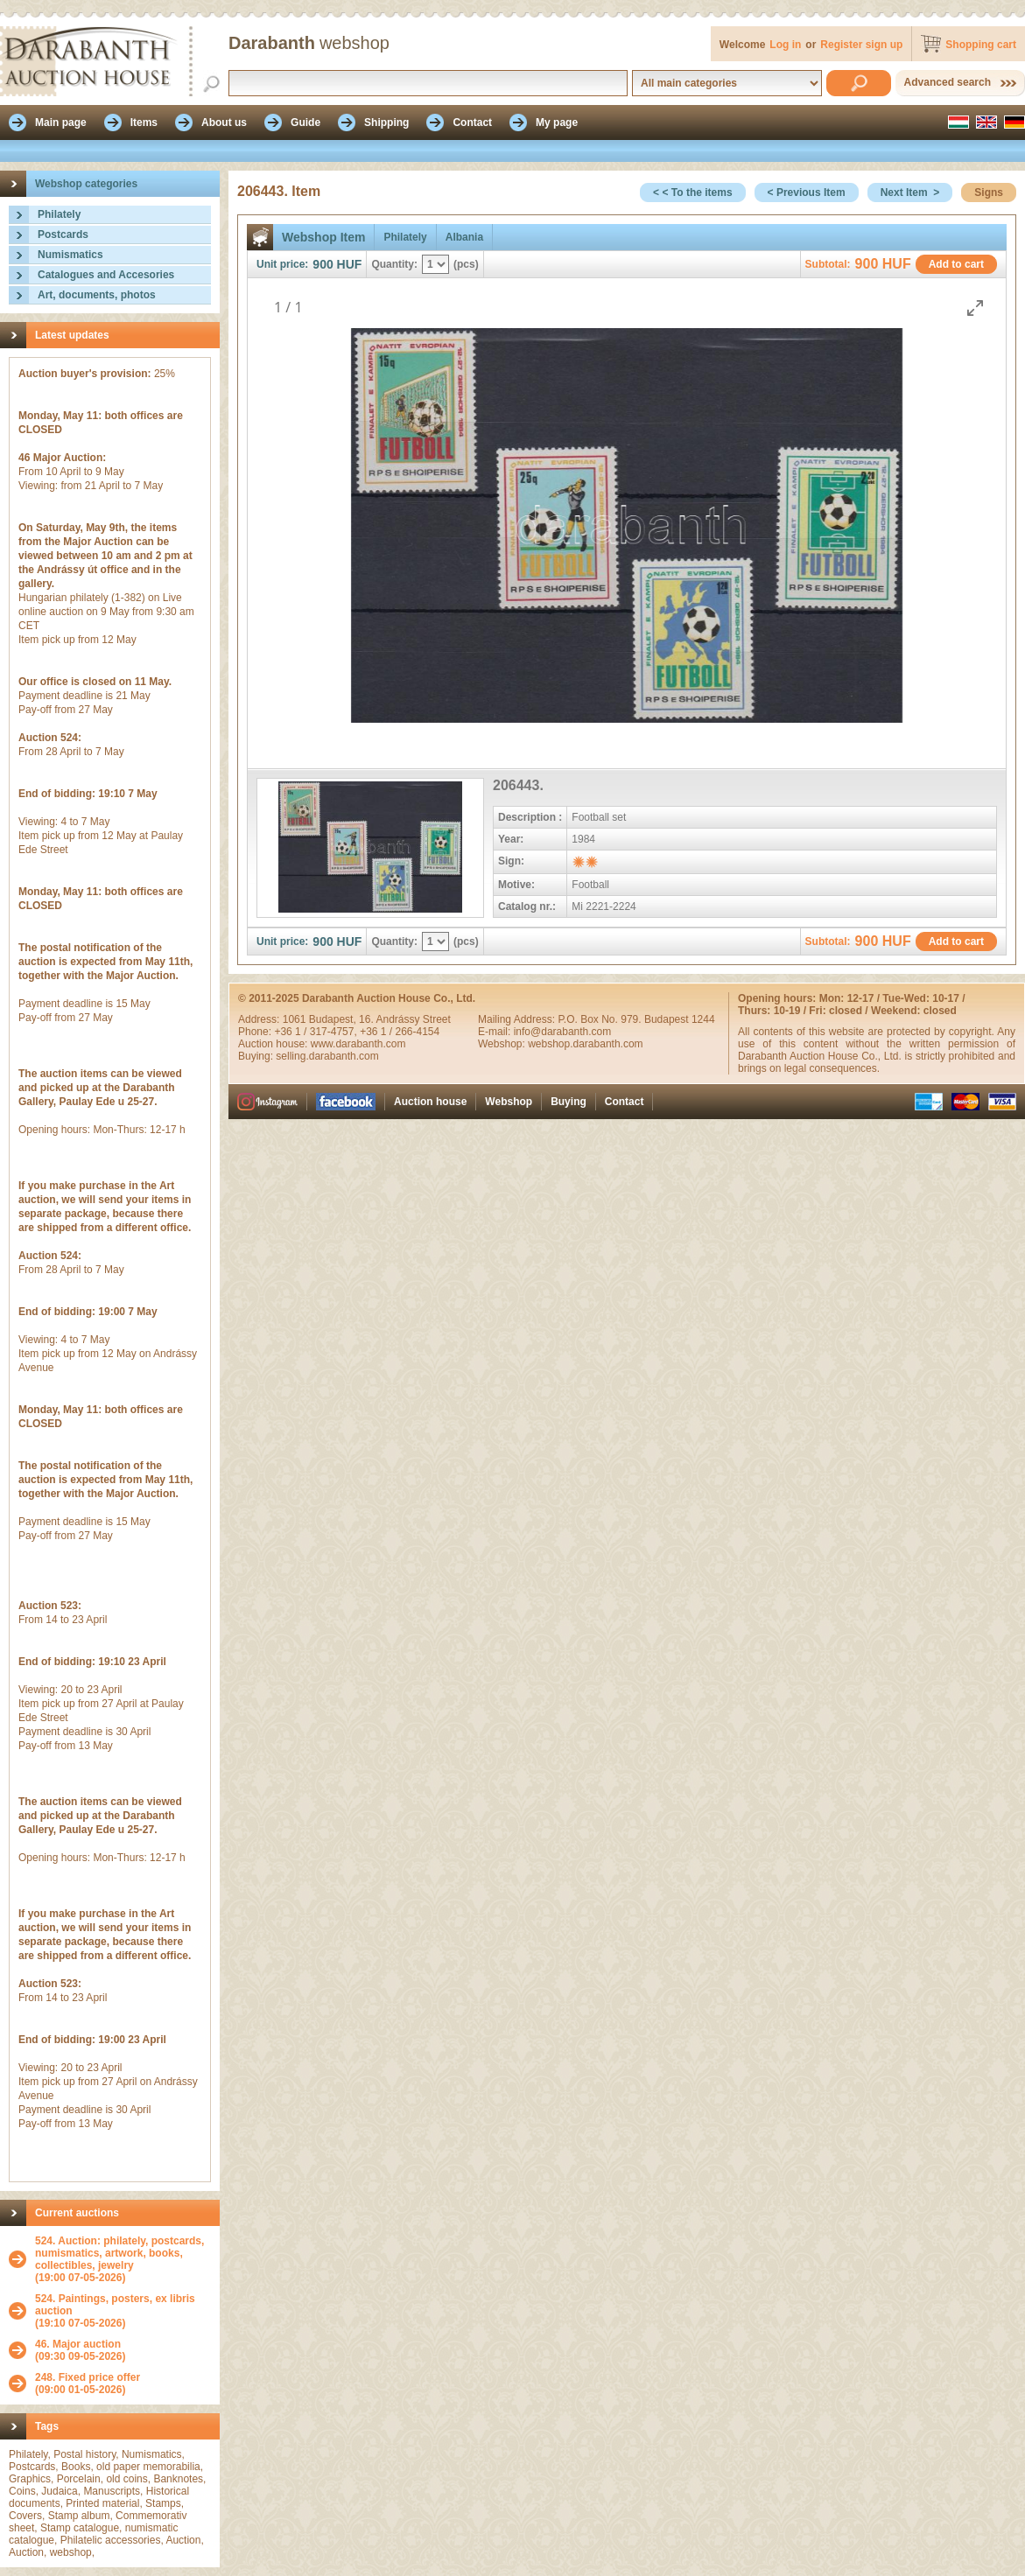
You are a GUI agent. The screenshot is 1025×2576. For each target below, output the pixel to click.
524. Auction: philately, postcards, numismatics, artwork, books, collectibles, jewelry (119, 2253)
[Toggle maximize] (975, 307)
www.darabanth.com (358, 1044)
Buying (568, 1102)
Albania (464, 237)
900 (322, 264)
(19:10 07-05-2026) (123, 2310)
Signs (988, 192)
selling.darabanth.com (327, 1056)
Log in (785, 44)
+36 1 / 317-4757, (317, 1032)
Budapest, (334, 1019)
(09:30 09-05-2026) (80, 2350)
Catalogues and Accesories (106, 275)
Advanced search (947, 82)
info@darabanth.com (563, 1032)
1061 (296, 1019)
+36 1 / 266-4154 (399, 1032)
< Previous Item (807, 192)
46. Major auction (78, 2344)
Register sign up (861, 44)
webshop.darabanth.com (585, 1044)
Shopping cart (980, 44)
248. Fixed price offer (87, 2377)
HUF (349, 264)
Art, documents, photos (97, 295)
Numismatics (70, 254)
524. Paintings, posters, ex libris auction (115, 2304)
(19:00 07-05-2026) (123, 2259)
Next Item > (910, 192)
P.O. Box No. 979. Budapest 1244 (636, 1019)
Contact (624, 1102)
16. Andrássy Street (405, 1019)
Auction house (430, 1102)
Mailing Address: (518, 1019)
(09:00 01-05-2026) (87, 2383)
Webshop (508, 1102)
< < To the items (692, 192)
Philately (59, 214)
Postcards (63, 234)
